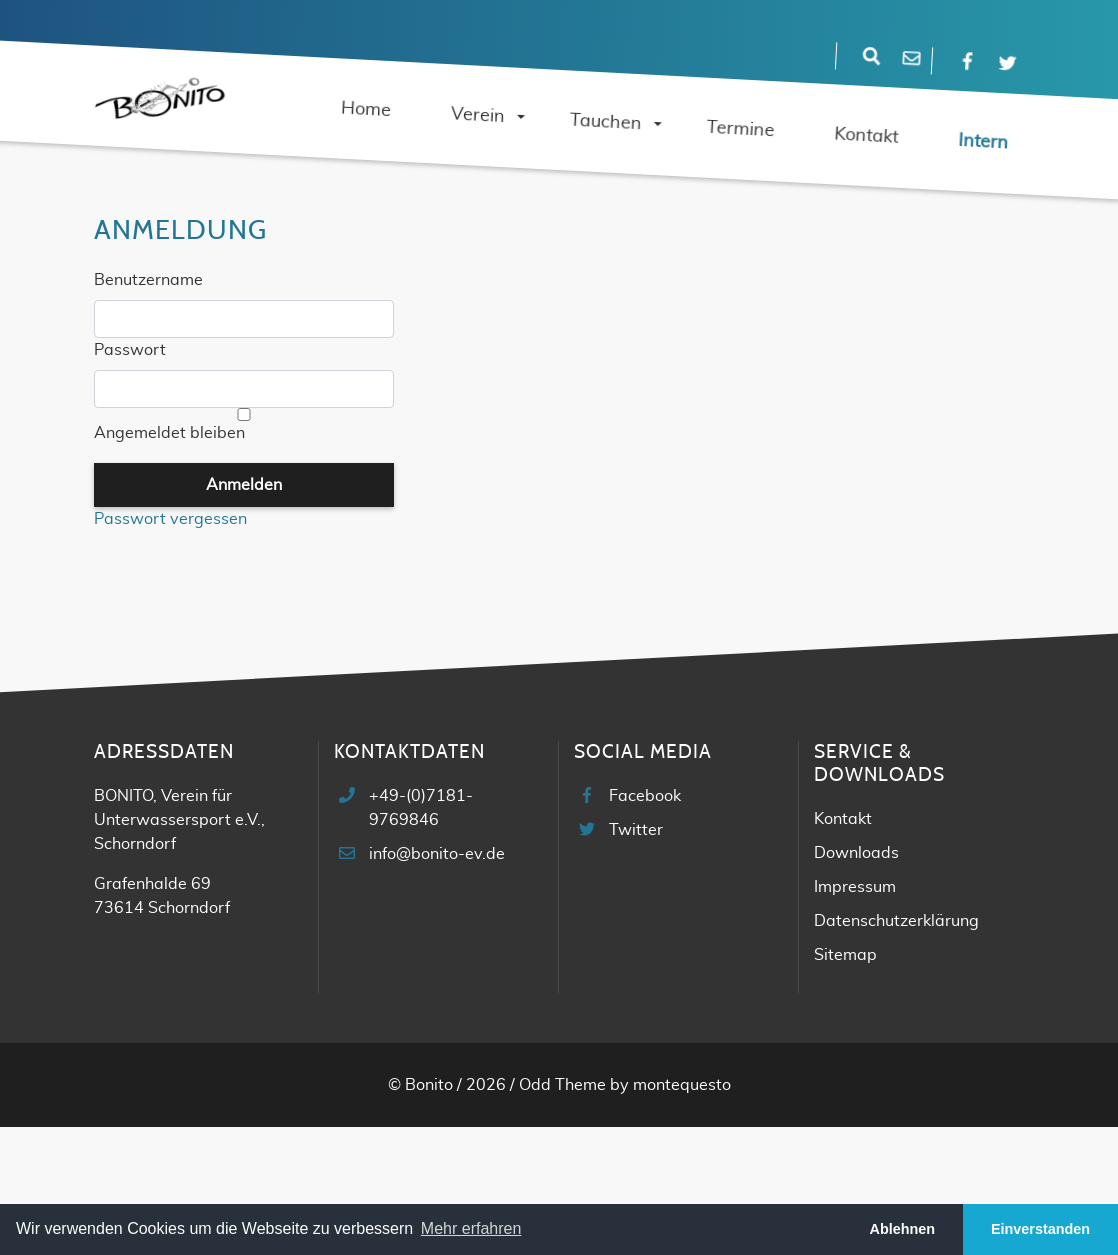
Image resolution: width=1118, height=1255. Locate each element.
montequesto (682, 1085)
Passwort (130, 350)
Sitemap (845, 955)
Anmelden (244, 485)
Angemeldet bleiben (169, 433)
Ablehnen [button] (903, 1229)
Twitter (636, 830)
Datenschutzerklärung (896, 921)
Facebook (645, 796)
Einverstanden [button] (1040, 1229)
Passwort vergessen (170, 519)
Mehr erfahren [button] (471, 1228)
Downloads (856, 853)
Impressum (855, 887)
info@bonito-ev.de (437, 854)
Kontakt (843, 819)
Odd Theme (562, 1085)
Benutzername (148, 280)
